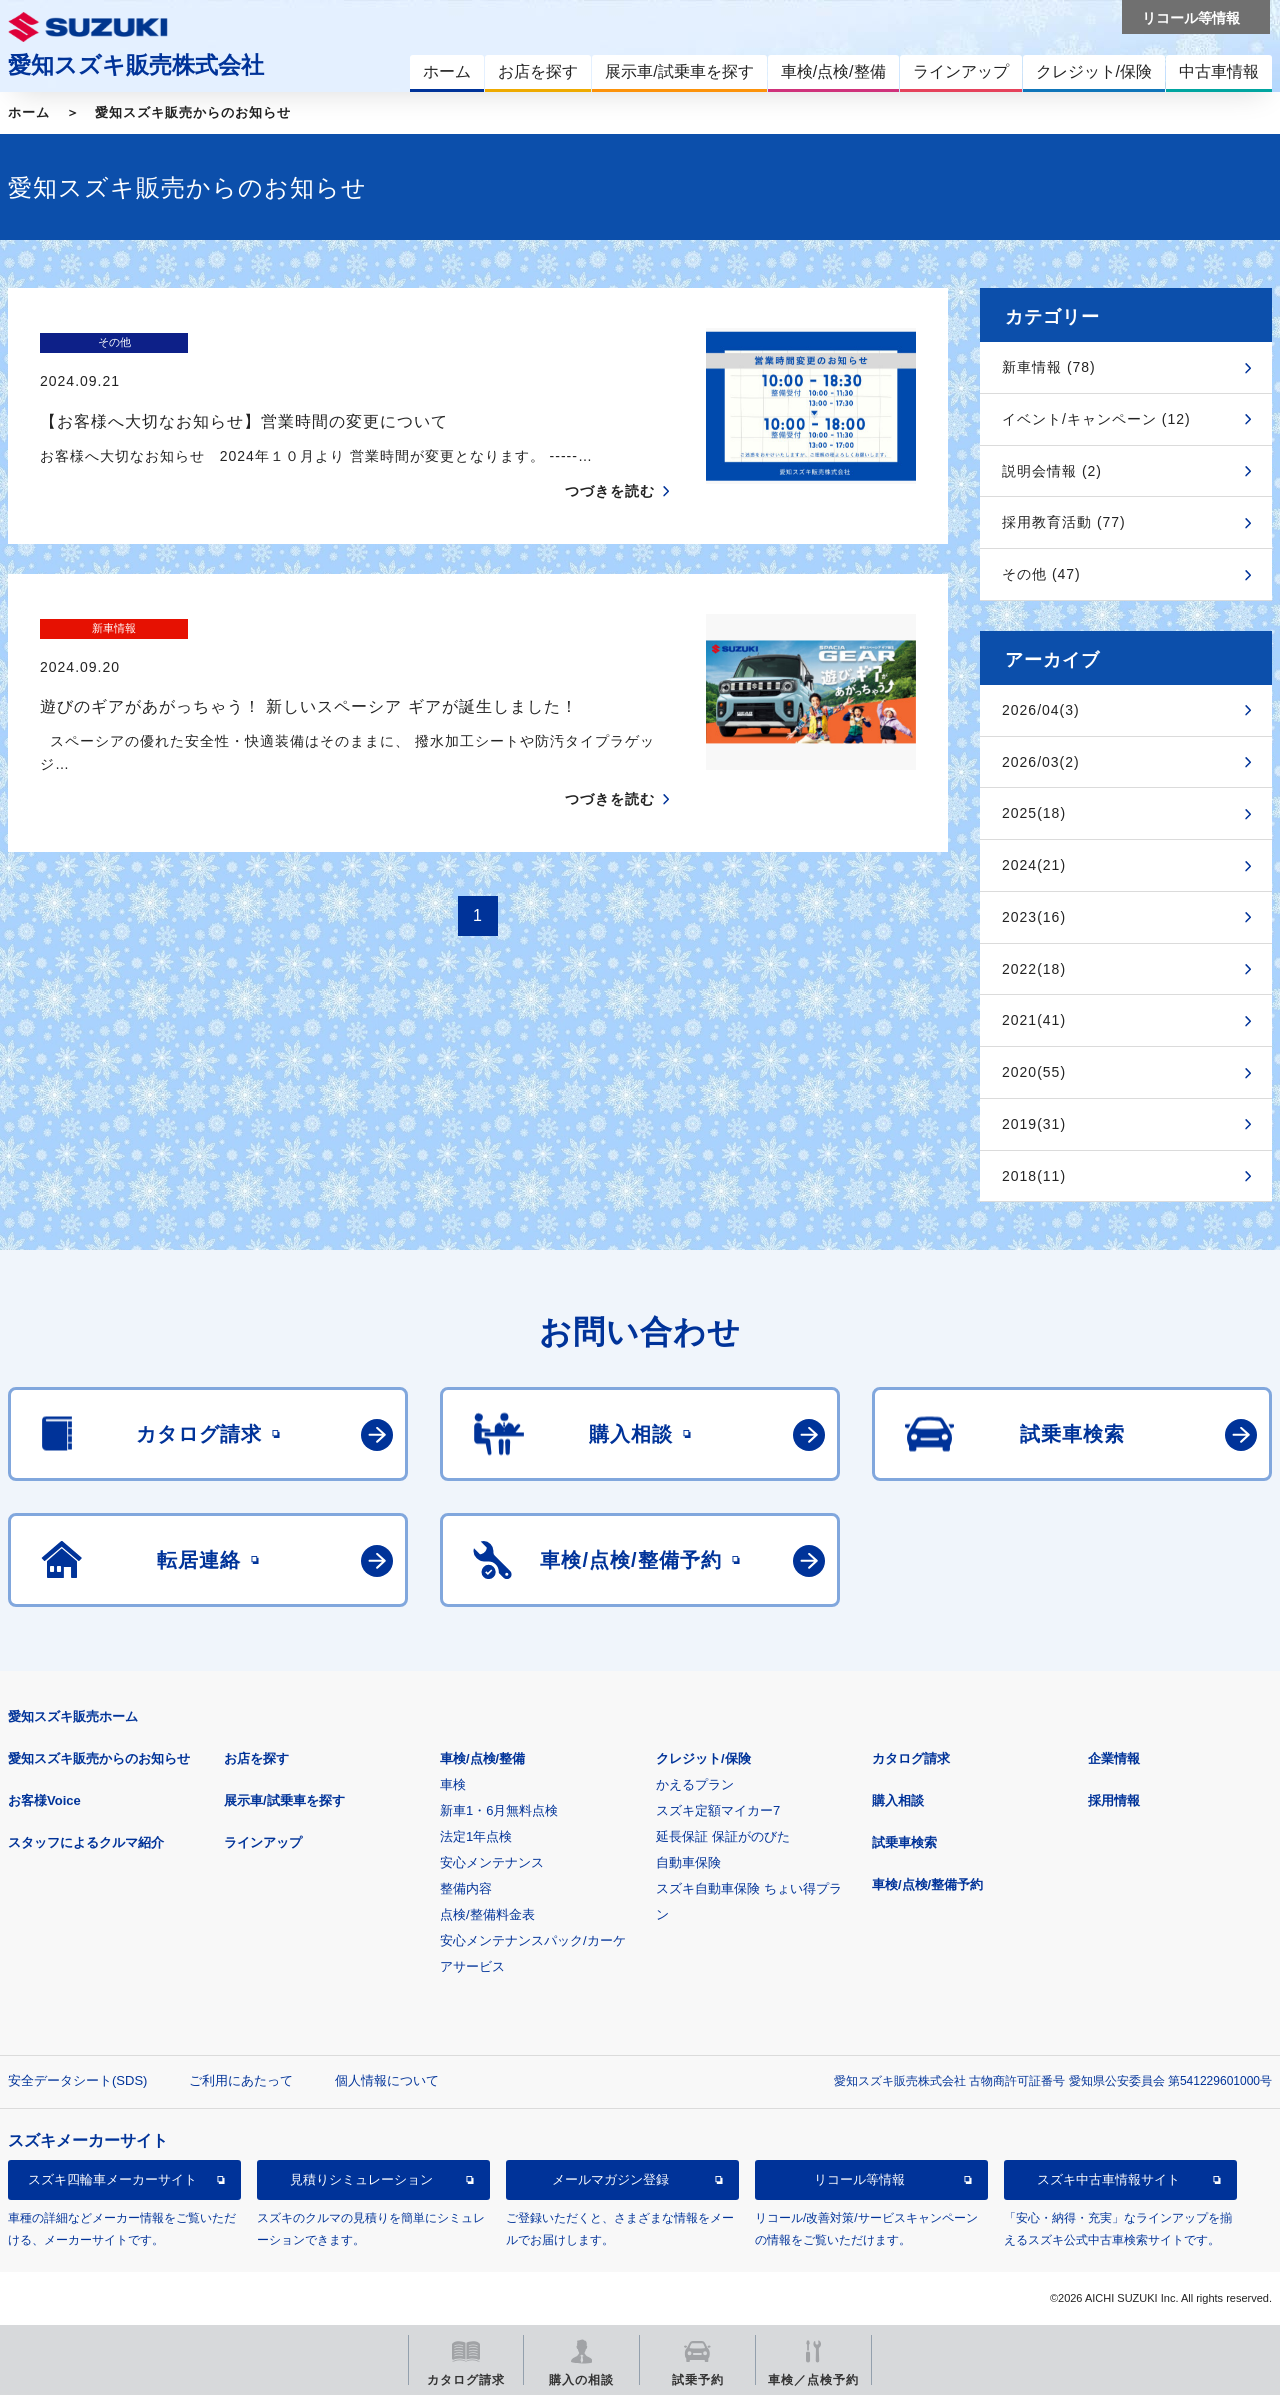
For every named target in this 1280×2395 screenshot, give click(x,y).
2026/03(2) (1041, 762)
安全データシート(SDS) (77, 2080)
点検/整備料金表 (487, 1914)
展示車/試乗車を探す (284, 1800)
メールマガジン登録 (610, 2179)
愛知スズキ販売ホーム (73, 1716)
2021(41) (1034, 1020)
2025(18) (1034, 813)
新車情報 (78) (1049, 367)
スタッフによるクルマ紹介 (86, 1842)
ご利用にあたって (241, 2080)
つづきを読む (610, 452)
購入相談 (898, 1800)
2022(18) (1034, 969)
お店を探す (256, 1758)
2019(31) (1034, 1124)
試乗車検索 (904, 1842)
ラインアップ (263, 1842)
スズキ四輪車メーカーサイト (112, 2179)
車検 (453, 1784)
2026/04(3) (1041, 710)
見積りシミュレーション (361, 2179)
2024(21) (1034, 865)
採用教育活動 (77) (1064, 522)
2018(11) (1034, 1176)
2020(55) (1034, 1072)
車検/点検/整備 (482, 1758)
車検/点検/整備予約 (927, 1884)
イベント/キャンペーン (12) (1096, 419)
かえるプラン (695, 1784)
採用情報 (1114, 1800)
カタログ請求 (911, 1758)
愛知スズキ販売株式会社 (136, 65)
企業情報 (1114, 1758)
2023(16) (1034, 917)
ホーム (29, 112)
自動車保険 (688, 1862)
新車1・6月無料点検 (499, 1810)
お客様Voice (44, 1800)
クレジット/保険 (703, 1758)
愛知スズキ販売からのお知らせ (193, 112)
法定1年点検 (476, 1836)
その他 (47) (1041, 574)
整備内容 (466, 1888)
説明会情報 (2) (1052, 471)
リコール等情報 (859, 2179)
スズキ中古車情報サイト (1108, 2179)
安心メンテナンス (492, 1862)
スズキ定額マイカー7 (718, 1810)
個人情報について (387, 2080)
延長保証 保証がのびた (723, 1836)
